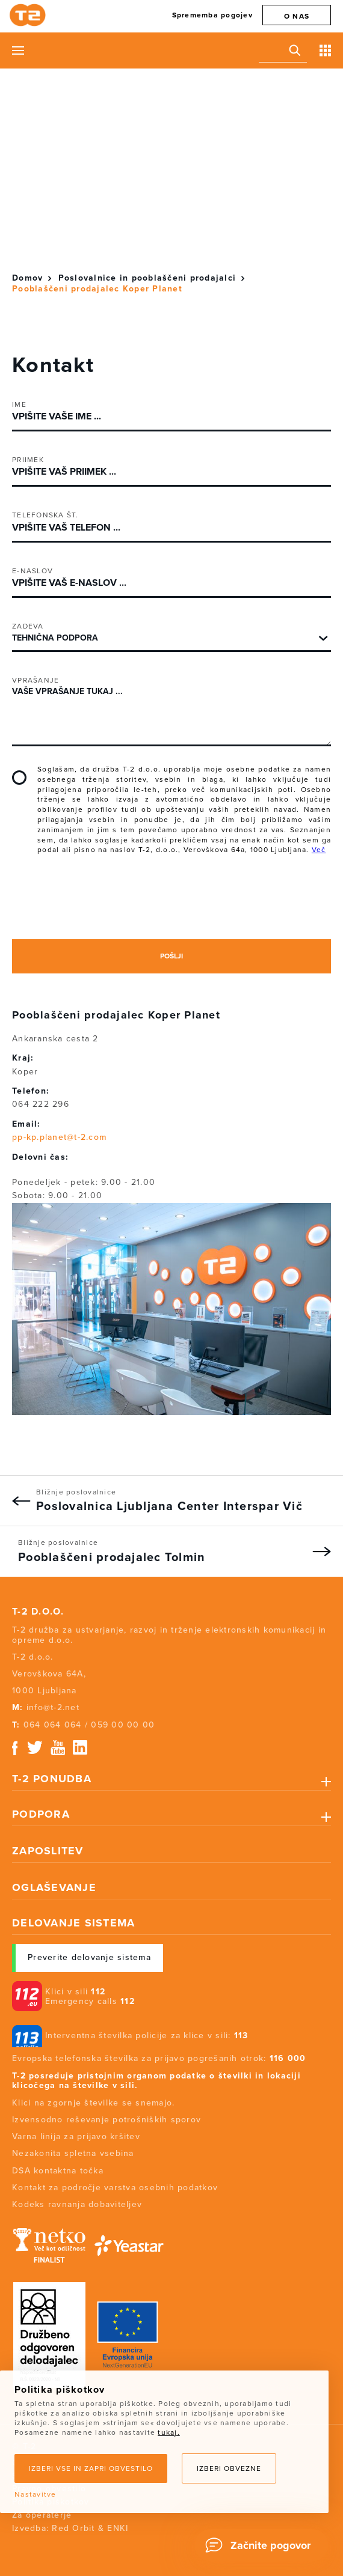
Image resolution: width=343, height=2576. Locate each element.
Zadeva (28, 626)
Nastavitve (35, 2494)
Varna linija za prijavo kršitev (76, 2136)
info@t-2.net (52, 1707)
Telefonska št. (45, 515)
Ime (19, 404)
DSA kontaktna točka (58, 2171)
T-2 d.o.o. (38, 1612)
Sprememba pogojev (212, 15)
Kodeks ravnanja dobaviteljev (77, 2204)
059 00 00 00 (123, 1725)
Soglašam (19, 777)
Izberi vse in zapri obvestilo (91, 2468)
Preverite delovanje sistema (89, 1957)
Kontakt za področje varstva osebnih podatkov (115, 2187)
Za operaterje (42, 2515)
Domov (27, 278)
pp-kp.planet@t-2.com (59, 1137)
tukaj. (169, 2432)
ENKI (117, 2528)
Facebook (14, 1747)
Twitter (35, 1747)
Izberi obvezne (229, 2468)
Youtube (58, 1747)
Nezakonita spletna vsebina (73, 2153)
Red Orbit (73, 2528)
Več (319, 849)
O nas (296, 16)
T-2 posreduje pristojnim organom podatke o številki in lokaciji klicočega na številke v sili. (156, 2081)
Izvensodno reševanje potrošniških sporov (106, 2120)
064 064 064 (52, 1725)
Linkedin (80, 1747)
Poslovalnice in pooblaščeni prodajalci (147, 278)
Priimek (28, 459)
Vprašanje (35, 680)
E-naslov (32, 571)
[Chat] (261, 2545)
